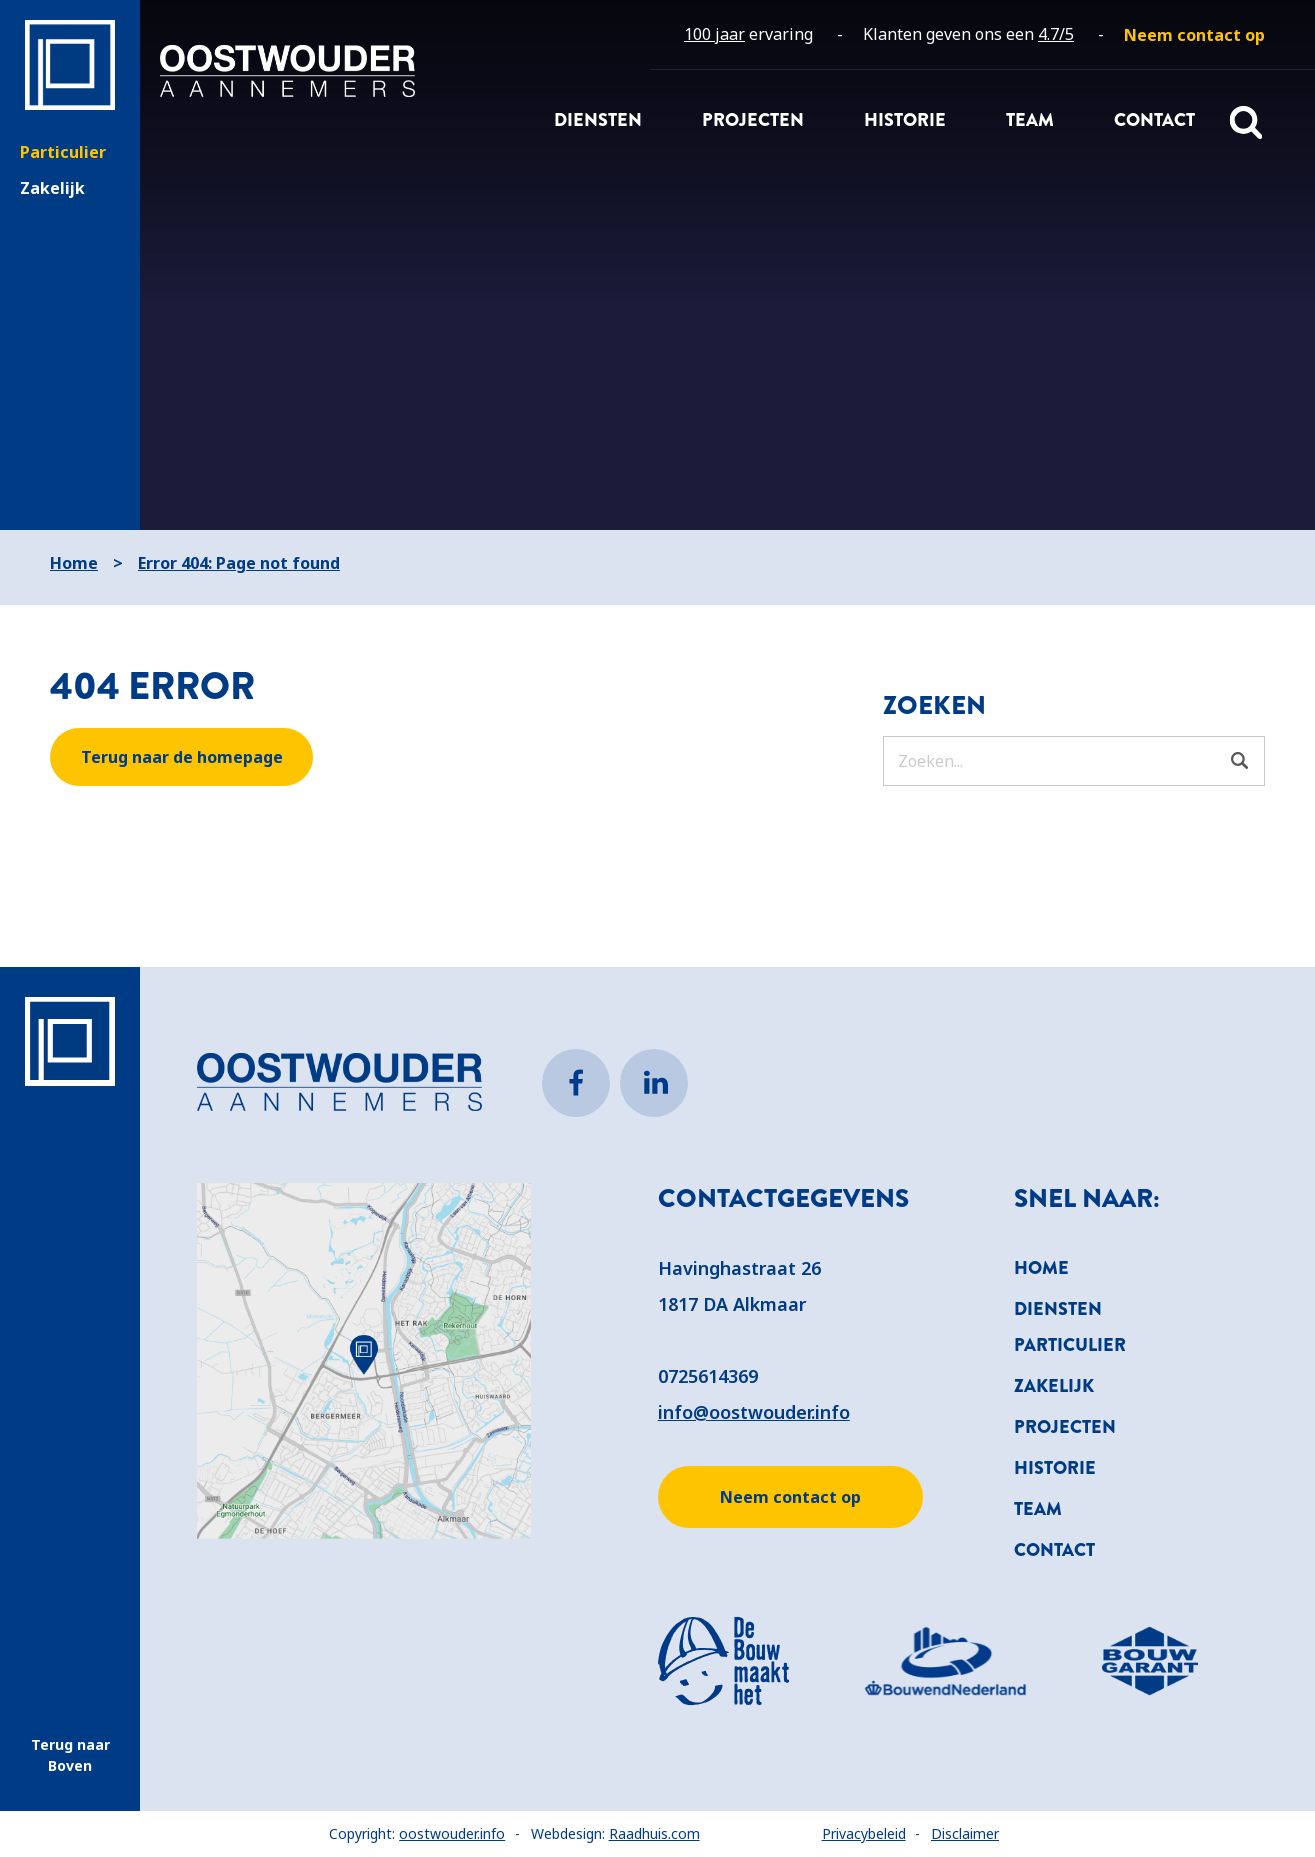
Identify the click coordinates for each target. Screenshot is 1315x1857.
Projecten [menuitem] (753, 120)
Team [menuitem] (1030, 120)
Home (74, 563)
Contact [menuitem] (1154, 120)
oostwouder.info (452, 1833)
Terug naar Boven (70, 1755)
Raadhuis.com (654, 1833)
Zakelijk (52, 188)
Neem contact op (790, 1497)
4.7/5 (1056, 34)
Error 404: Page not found (239, 563)
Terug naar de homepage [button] (182, 757)
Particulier (63, 152)
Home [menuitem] (1041, 1268)
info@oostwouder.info (754, 1412)
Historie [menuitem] (905, 120)
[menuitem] (1194, 35)
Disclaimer (965, 1833)
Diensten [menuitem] (598, 120)
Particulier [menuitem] (1070, 1345)
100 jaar (714, 34)
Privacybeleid (864, 1833)
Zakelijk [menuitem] (1054, 1386)
